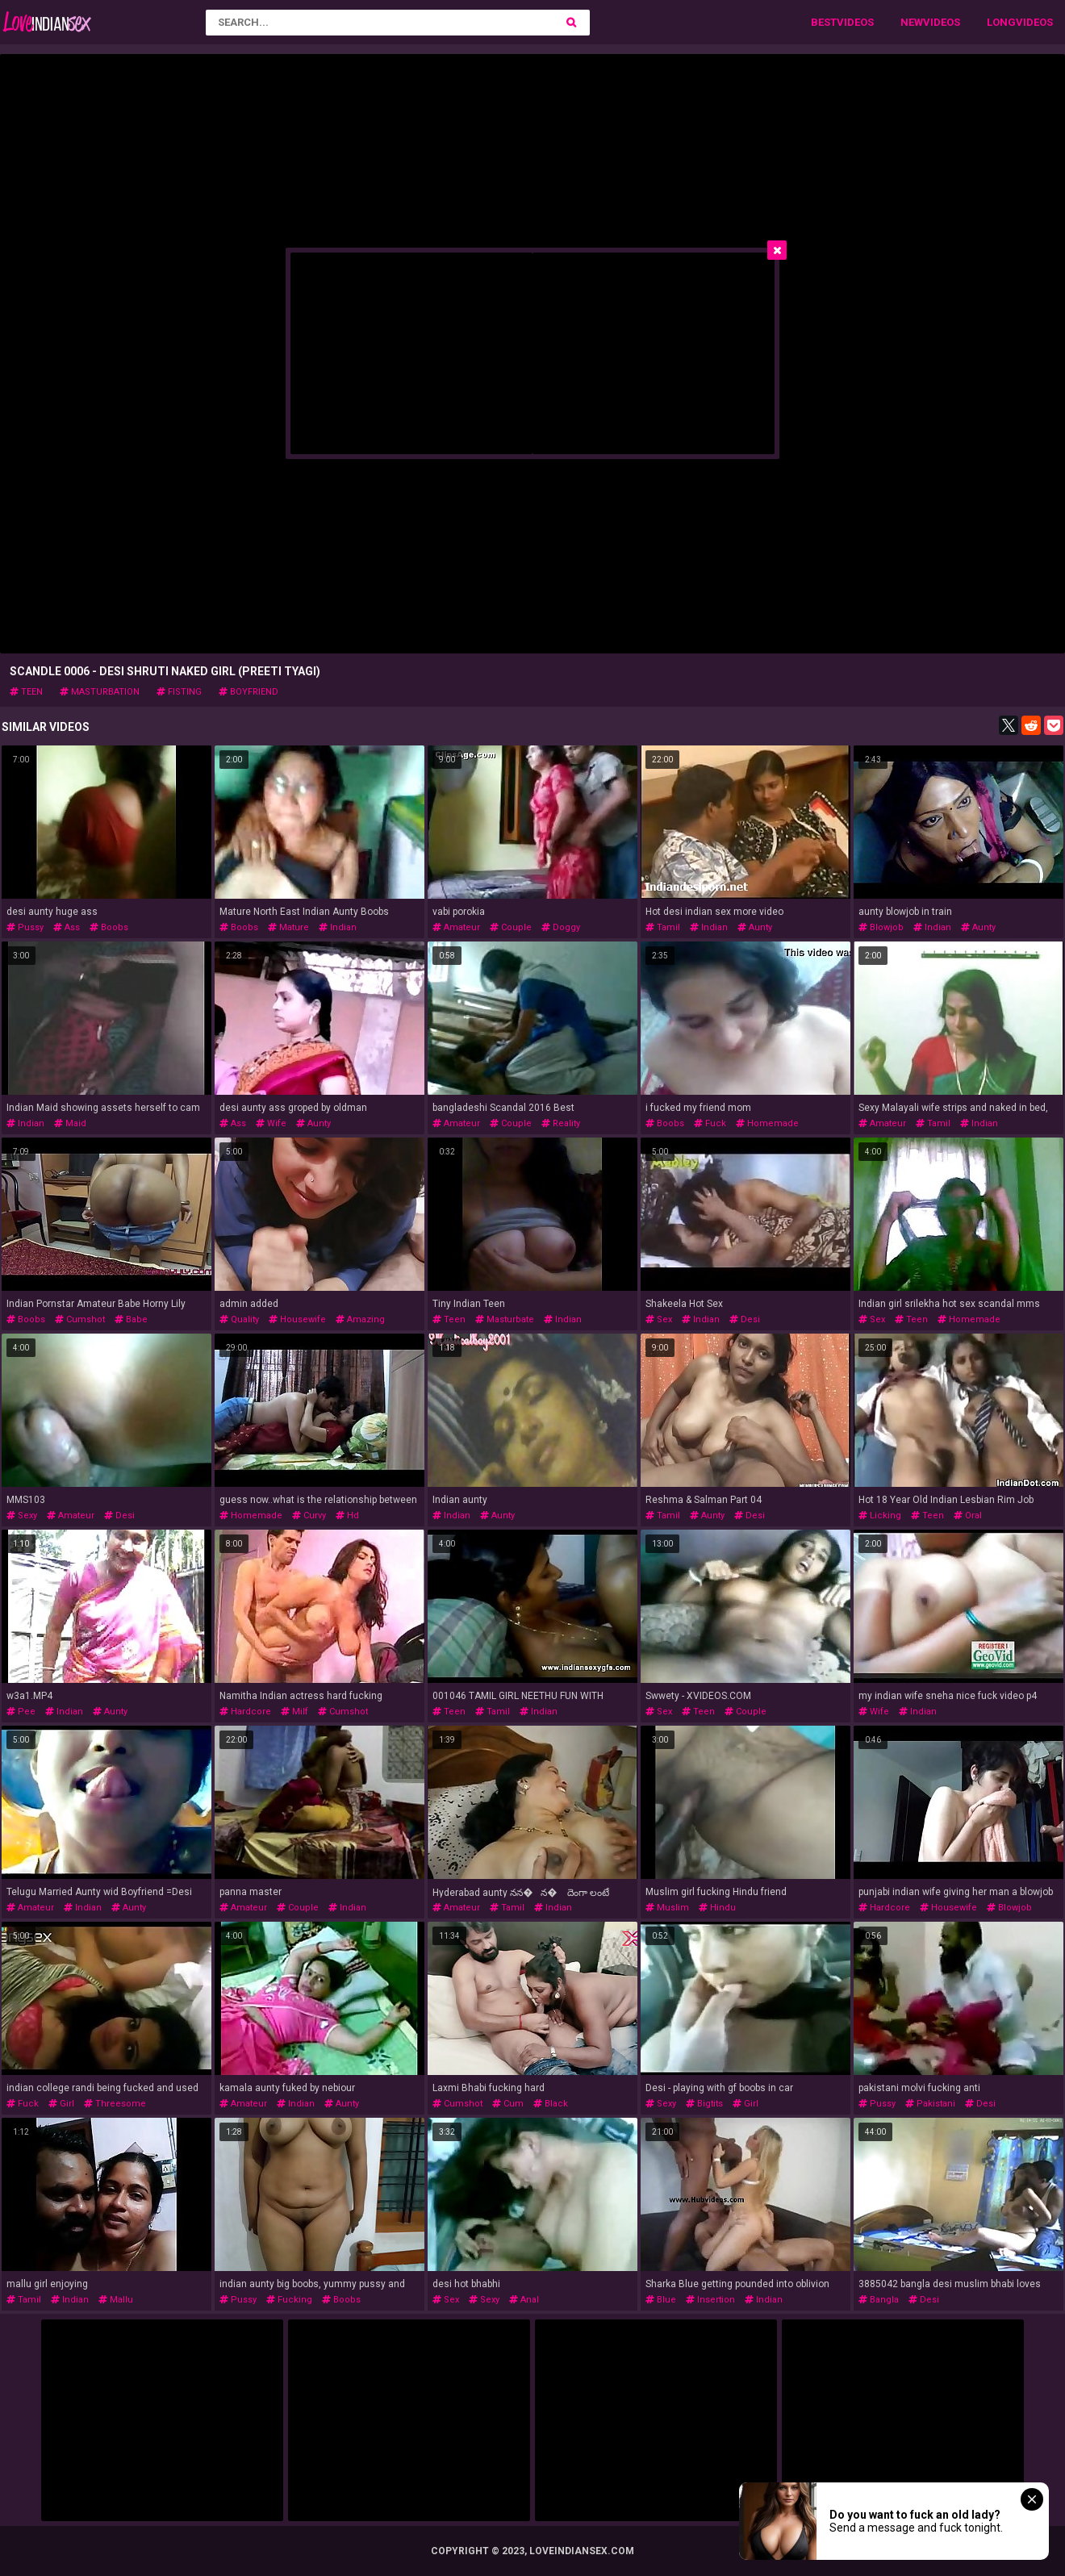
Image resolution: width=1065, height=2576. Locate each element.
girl (61, 2103)
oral (968, 1515)
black (550, 2103)
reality (560, 1123)
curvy (309, 1515)
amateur (456, 927)
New (911, 22)
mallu (115, 2299)
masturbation (100, 692)
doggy (560, 927)
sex (658, 1319)
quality (239, 1319)
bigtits (704, 2103)
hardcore (245, 1711)
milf (294, 1711)
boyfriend (248, 692)
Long (1001, 22)
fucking (289, 2299)
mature (288, 927)
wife (271, 1123)
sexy (21, 1515)
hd (347, 1515)
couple (511, 927)
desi (744, 1319)
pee (21, 1711)
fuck (710, 1123)
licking (879, 1515)
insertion (710, 2299)
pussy (25, 927)
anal (524, 2299)
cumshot (80, 1319)
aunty (754, 927)
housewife (297, 1319)
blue (660, 2299)
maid (70, 1123)
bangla (878, 2299)
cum (508, 2103)
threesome (115, 2103)
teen (26, 692)
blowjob (881, 927)
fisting (179, 692)
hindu (717, 1907)
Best (824, 22)
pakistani (930, 2103)
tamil (662, 927)
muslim (667, 1907)
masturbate (504, 1319)
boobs (109, 927)
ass (66, 927)
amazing (360, 1319)
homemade (767, 1123)
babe (131, 1319)
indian (338, 927)
